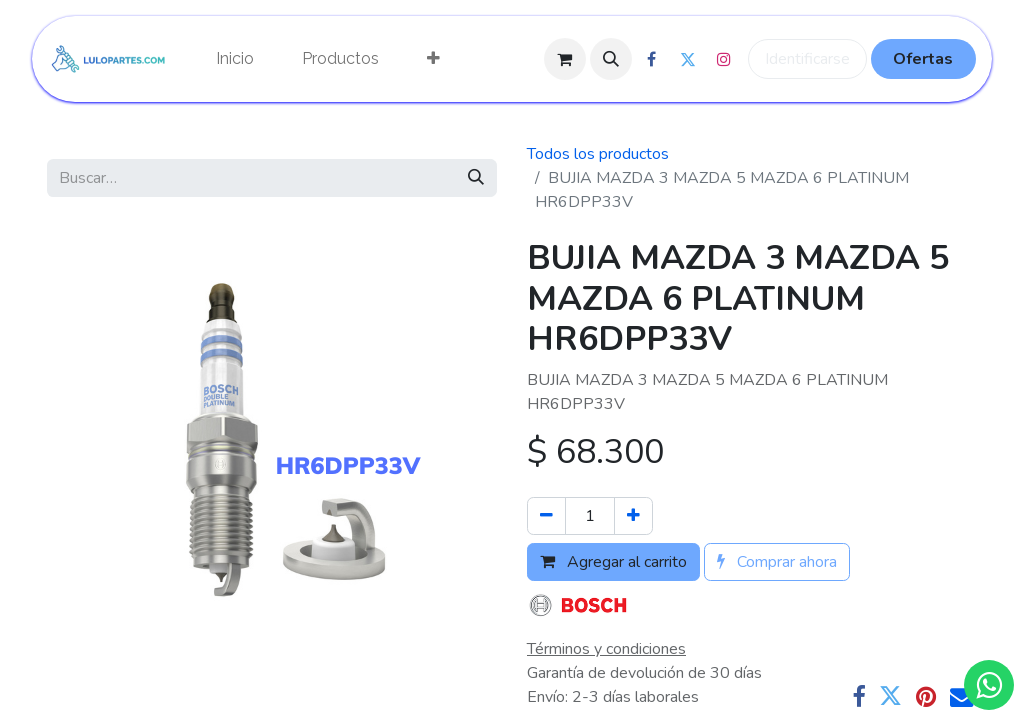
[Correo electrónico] (961, 696)
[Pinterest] (926, 696)
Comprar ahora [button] (777, 562)
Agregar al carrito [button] (613, 562)
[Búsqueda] (476, 178)
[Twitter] (890, 696)
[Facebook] (858, 696)
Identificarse (807, 59)
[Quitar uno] (546, 516)
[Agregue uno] (633, 516)
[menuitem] (235, 59)
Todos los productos (598, 154)
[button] (611, 59)
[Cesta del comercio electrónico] (565, 59)
